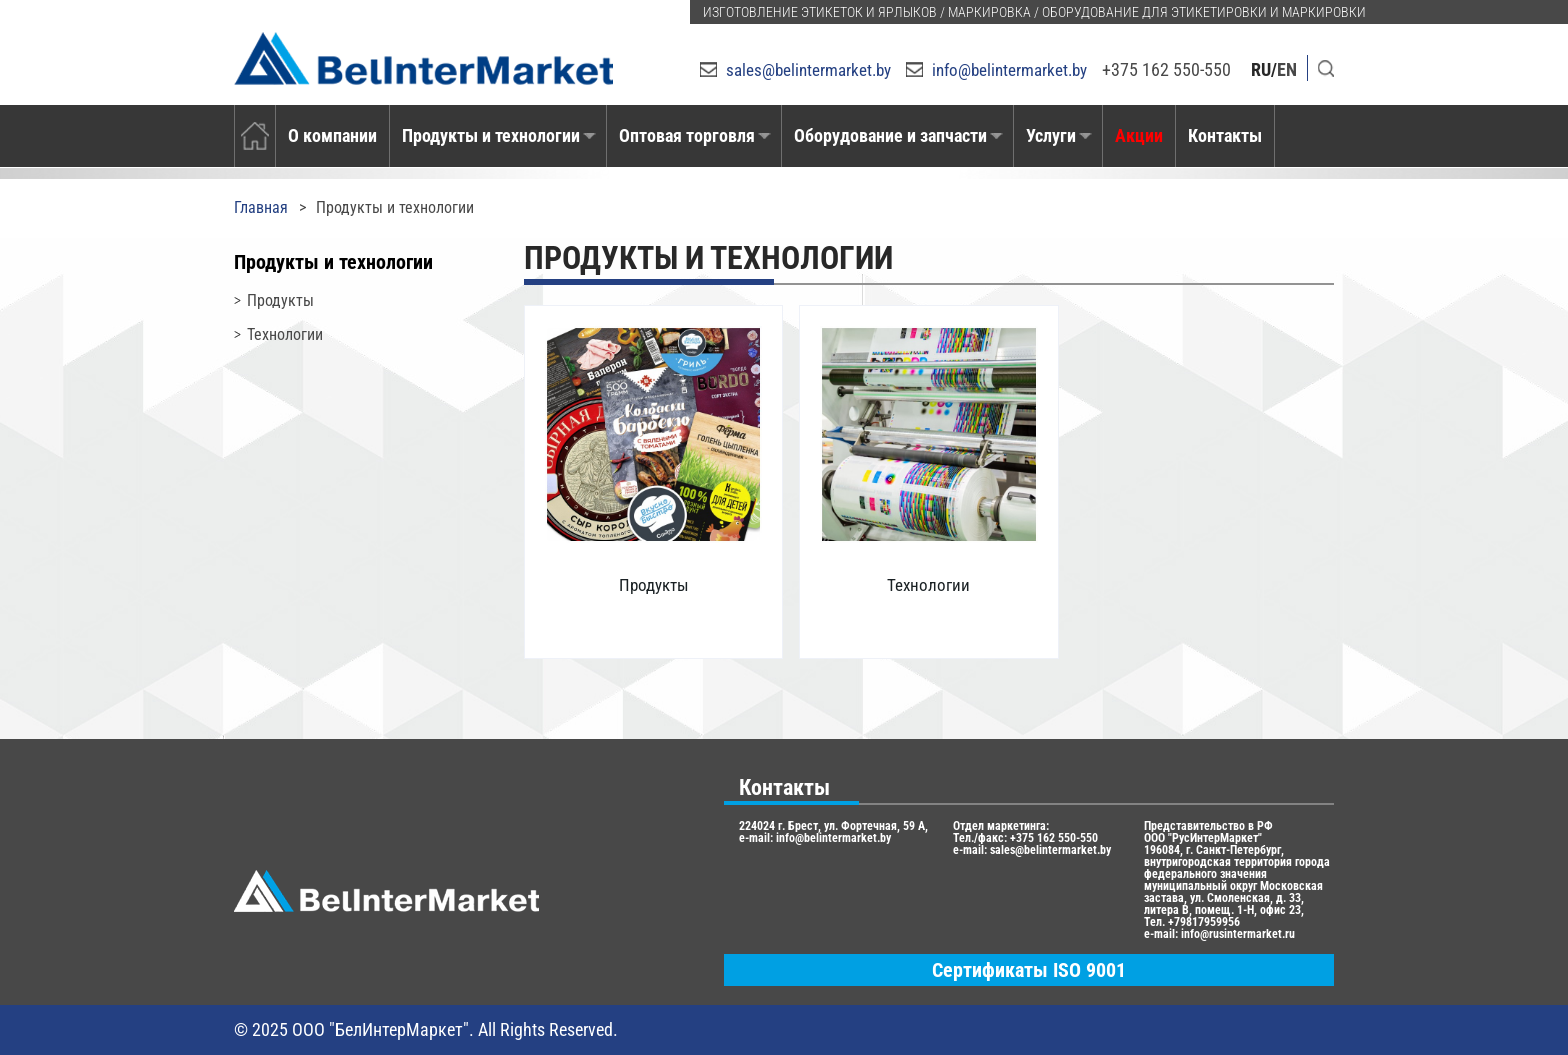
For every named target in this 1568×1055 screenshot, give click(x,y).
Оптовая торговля (687, 135)
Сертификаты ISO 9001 (1029, 970)
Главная (261, 207)
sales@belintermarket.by (808, 70)
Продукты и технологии (491, 135)
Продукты (280, 300)
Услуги (1051, 135)
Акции (1139, 135)
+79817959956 (1204, 922)
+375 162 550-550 (1166, 69)
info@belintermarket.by (1009, 70)
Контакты (1225, 135)
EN (1287, 69)
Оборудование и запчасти (890, 135)
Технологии (285, 334)
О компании (332, 135)
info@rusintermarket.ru (1238, 934)
